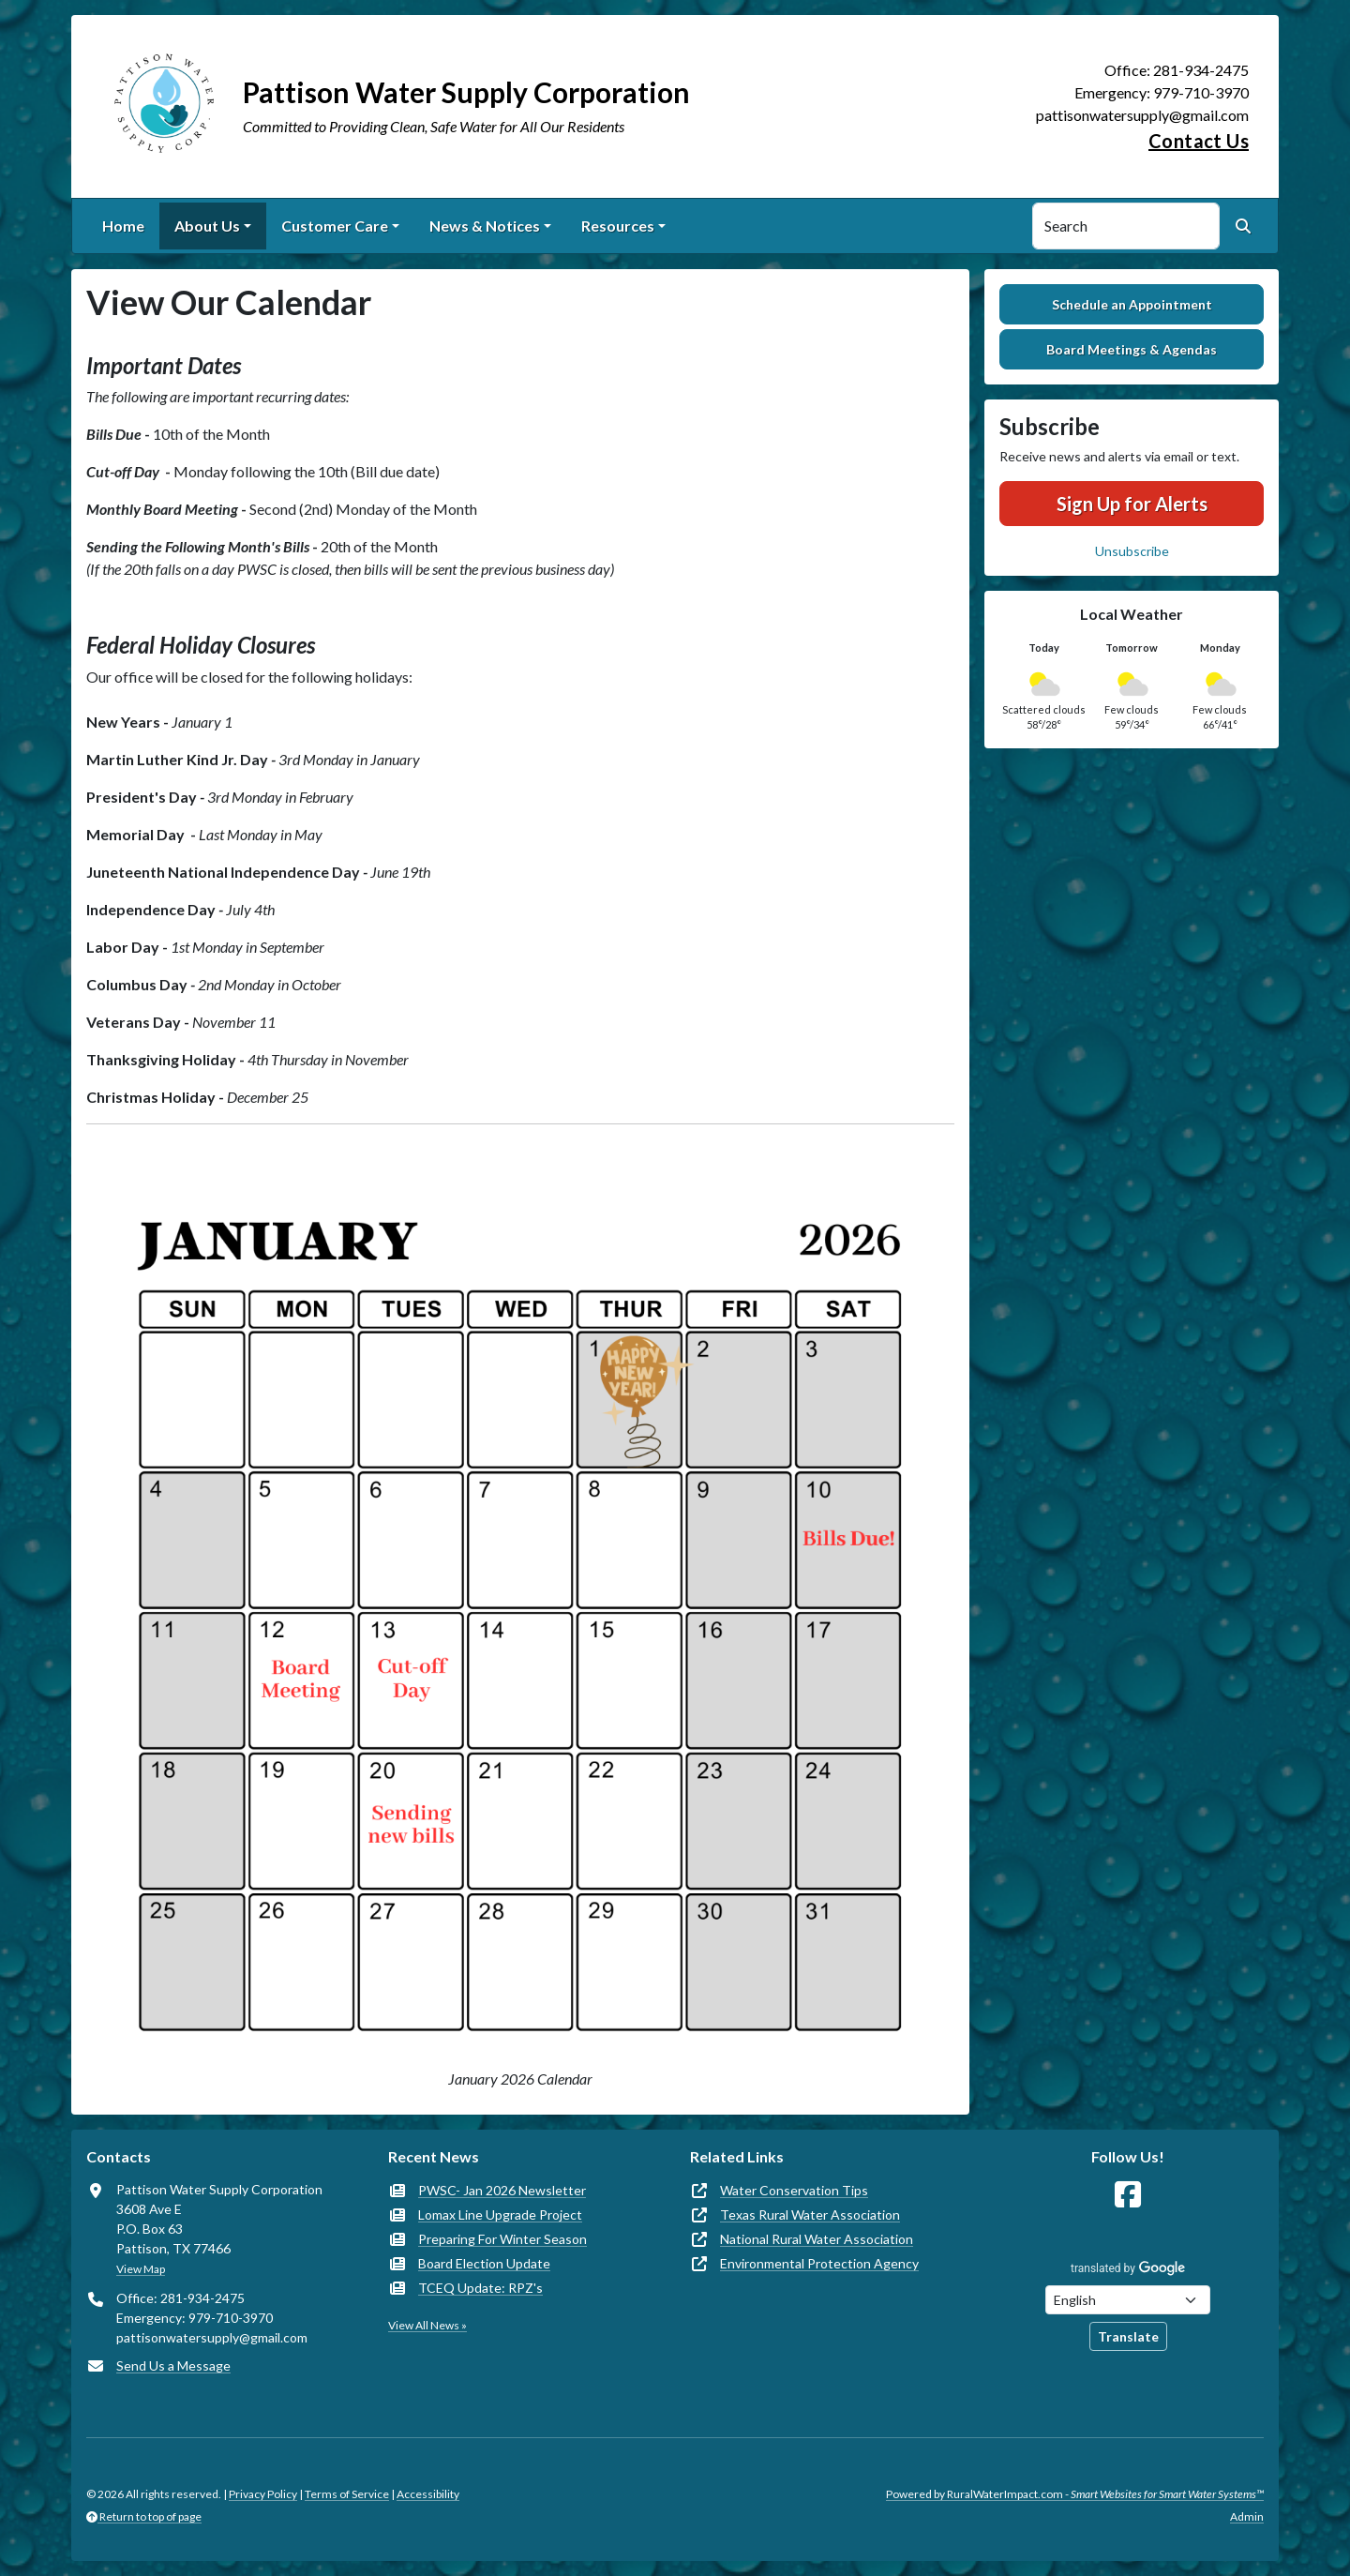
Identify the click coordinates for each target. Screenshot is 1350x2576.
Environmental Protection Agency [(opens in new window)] (819, 2263)
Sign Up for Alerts (1132, 503)
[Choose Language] (1127, 2299)
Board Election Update (484, 2263)
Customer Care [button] (334, 225)
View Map (140, 2269)
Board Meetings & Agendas (1131, 349)
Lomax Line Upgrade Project (500, 2214)
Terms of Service (347, 2494)
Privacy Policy (263, 2494)
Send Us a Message (173, 2365)
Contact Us (1198, 140)
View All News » (427, 2325)
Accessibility (428, 2494)
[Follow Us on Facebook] (1128, 2194)
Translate (1128, 2336)
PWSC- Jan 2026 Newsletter (502, 2190)
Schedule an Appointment (1132, 304)
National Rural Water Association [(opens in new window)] (816, 2239)
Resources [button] (617, 225)
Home (123, 225)
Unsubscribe (1132, 551)
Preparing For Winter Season (502, 2239)
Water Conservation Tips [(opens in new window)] (794, 2190)
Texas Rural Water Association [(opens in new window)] (810, 2214)
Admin (1247, 2516)
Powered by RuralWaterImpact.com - (1075, 2494)
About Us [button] (207, 225)
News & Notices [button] (484, 225)
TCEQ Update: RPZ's (480, 2288)
